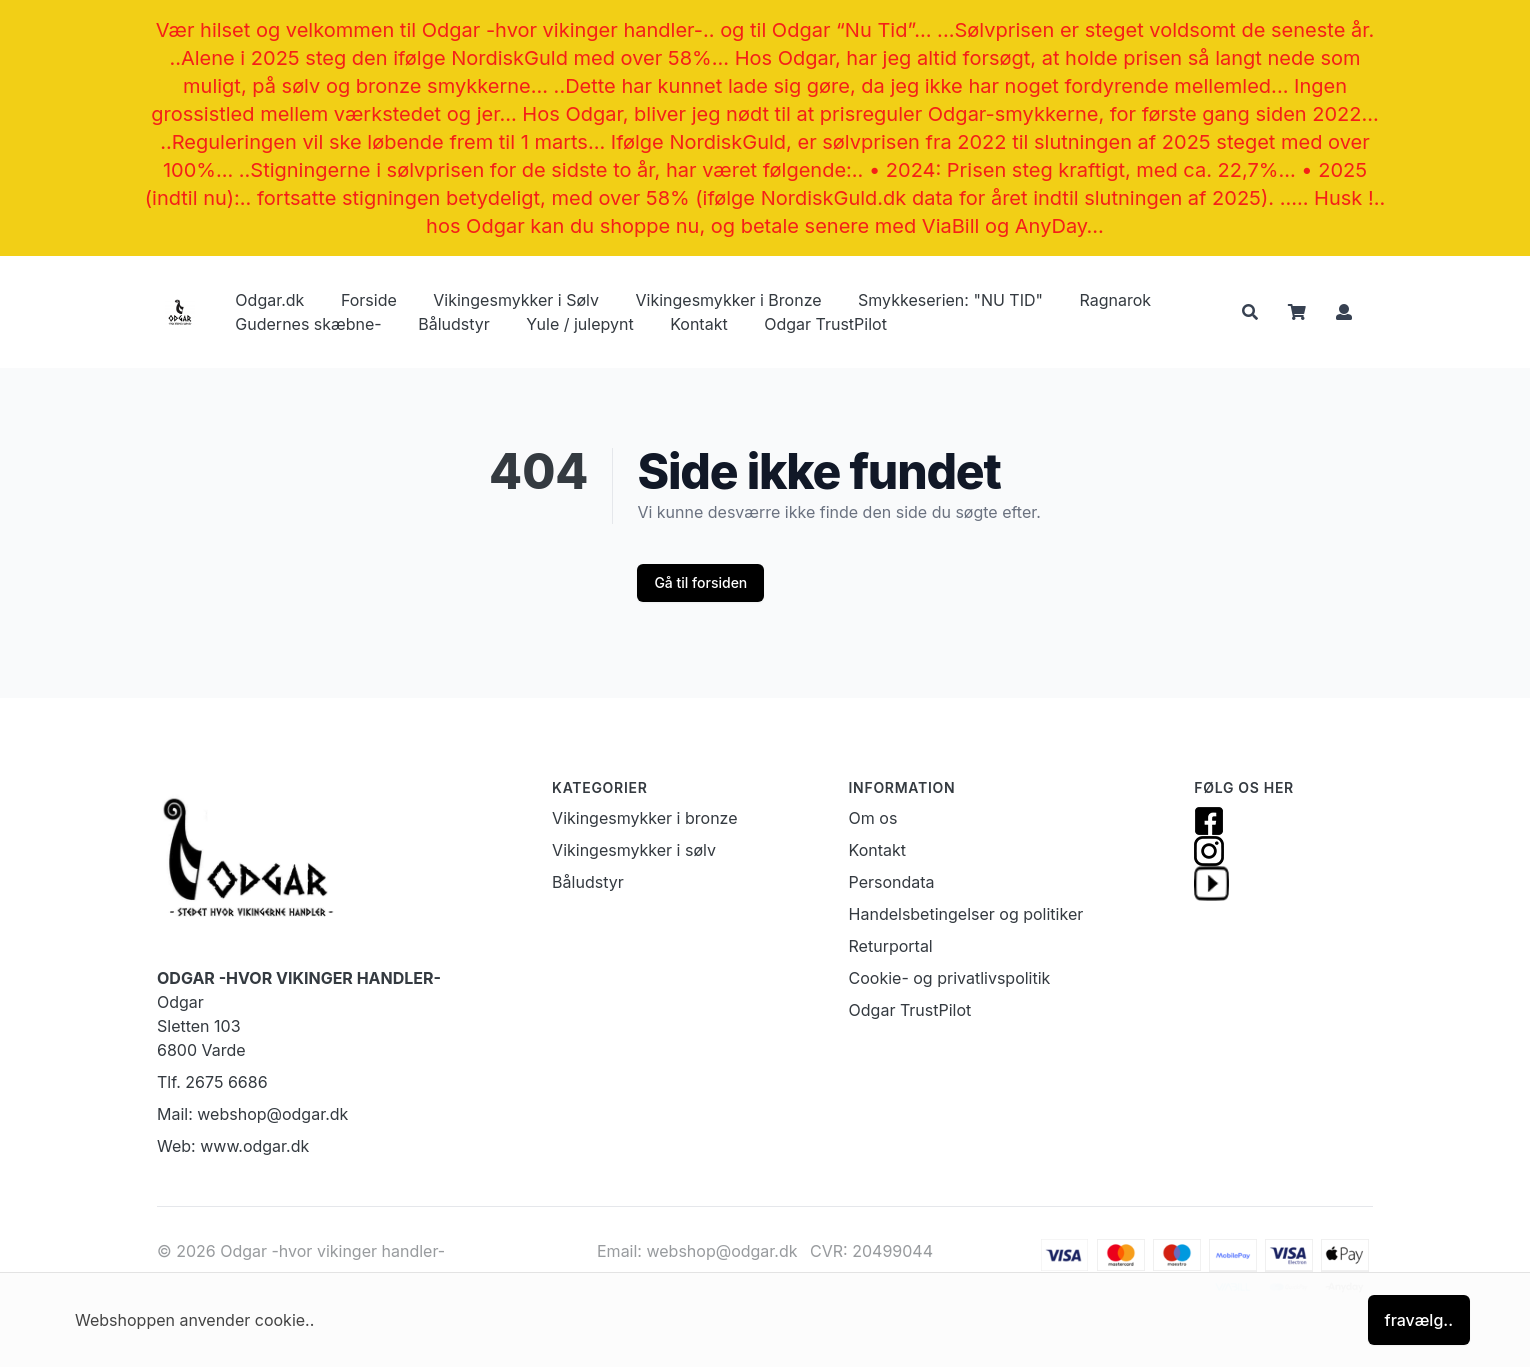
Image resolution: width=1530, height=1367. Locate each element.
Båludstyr (454, 324)
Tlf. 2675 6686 (212, 1082)
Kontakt (698, 324)
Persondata (892, 882)
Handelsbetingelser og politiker (966, 914)
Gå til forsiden (700, 582)
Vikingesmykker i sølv (634, 850)
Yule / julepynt (579, 324)
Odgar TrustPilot (825, 324)
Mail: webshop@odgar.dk (252, 1114)
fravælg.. (1419, 1320)
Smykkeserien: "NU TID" (950, 300)
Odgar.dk (269, 300)
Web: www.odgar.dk (233, 1146)
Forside (369, 300)
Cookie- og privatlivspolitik (950, 978)
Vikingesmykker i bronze (644, 818)
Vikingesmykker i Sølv (516, 300)
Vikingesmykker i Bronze (728, 300)
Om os (873, 818)
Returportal (891, 946)
